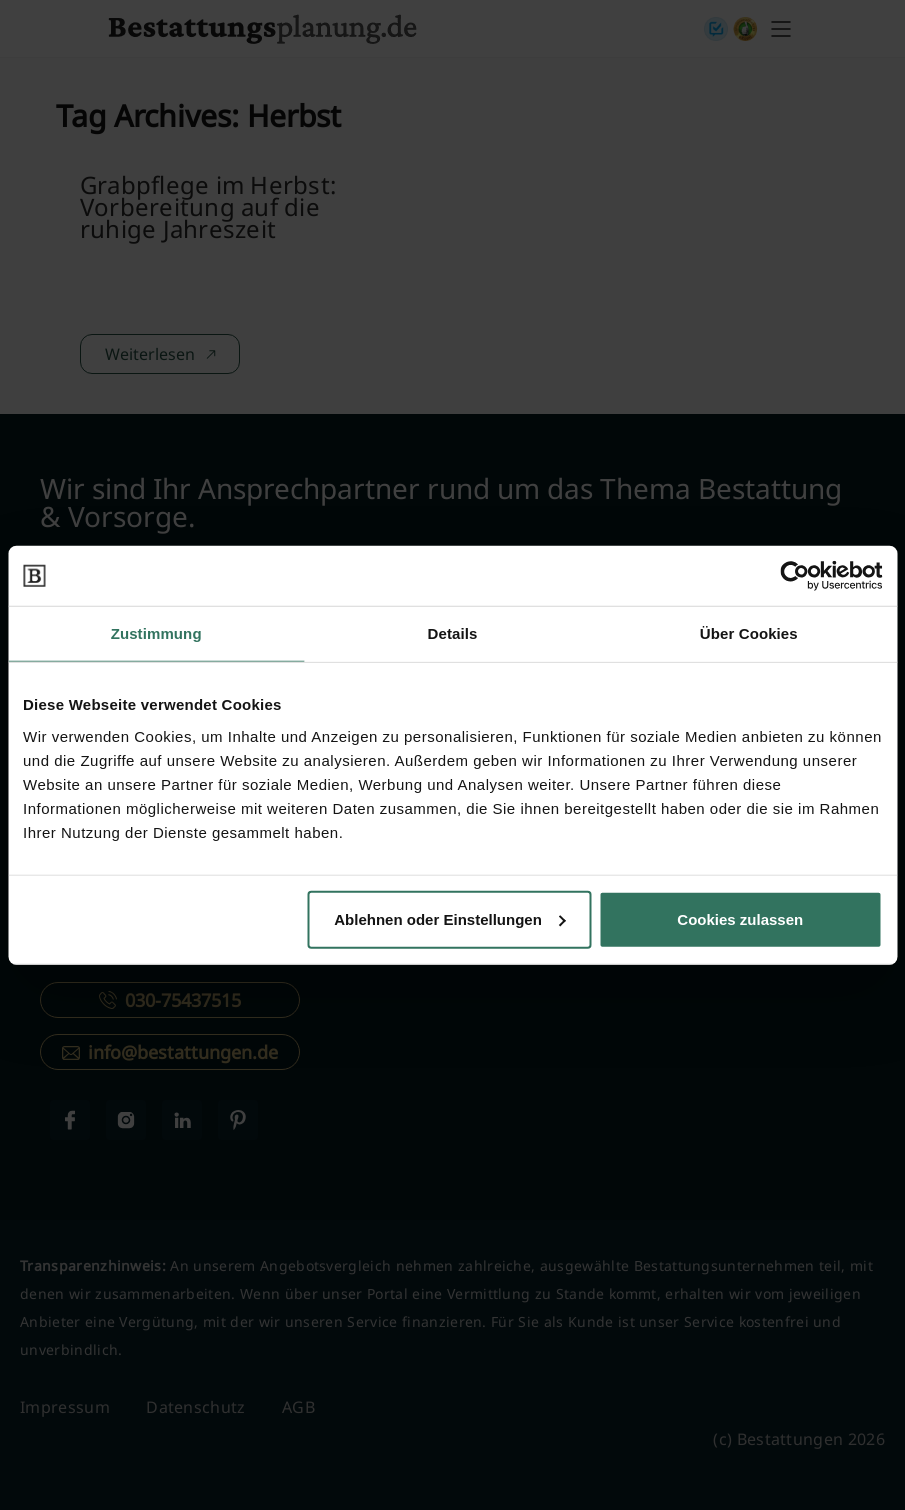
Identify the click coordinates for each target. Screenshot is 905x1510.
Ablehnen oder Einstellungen (450, 918)
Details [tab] (453, 633)
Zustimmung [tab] (156, 633)
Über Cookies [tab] (749, 633)
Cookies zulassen (740, 918)
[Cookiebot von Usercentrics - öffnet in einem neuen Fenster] (794, 576)
